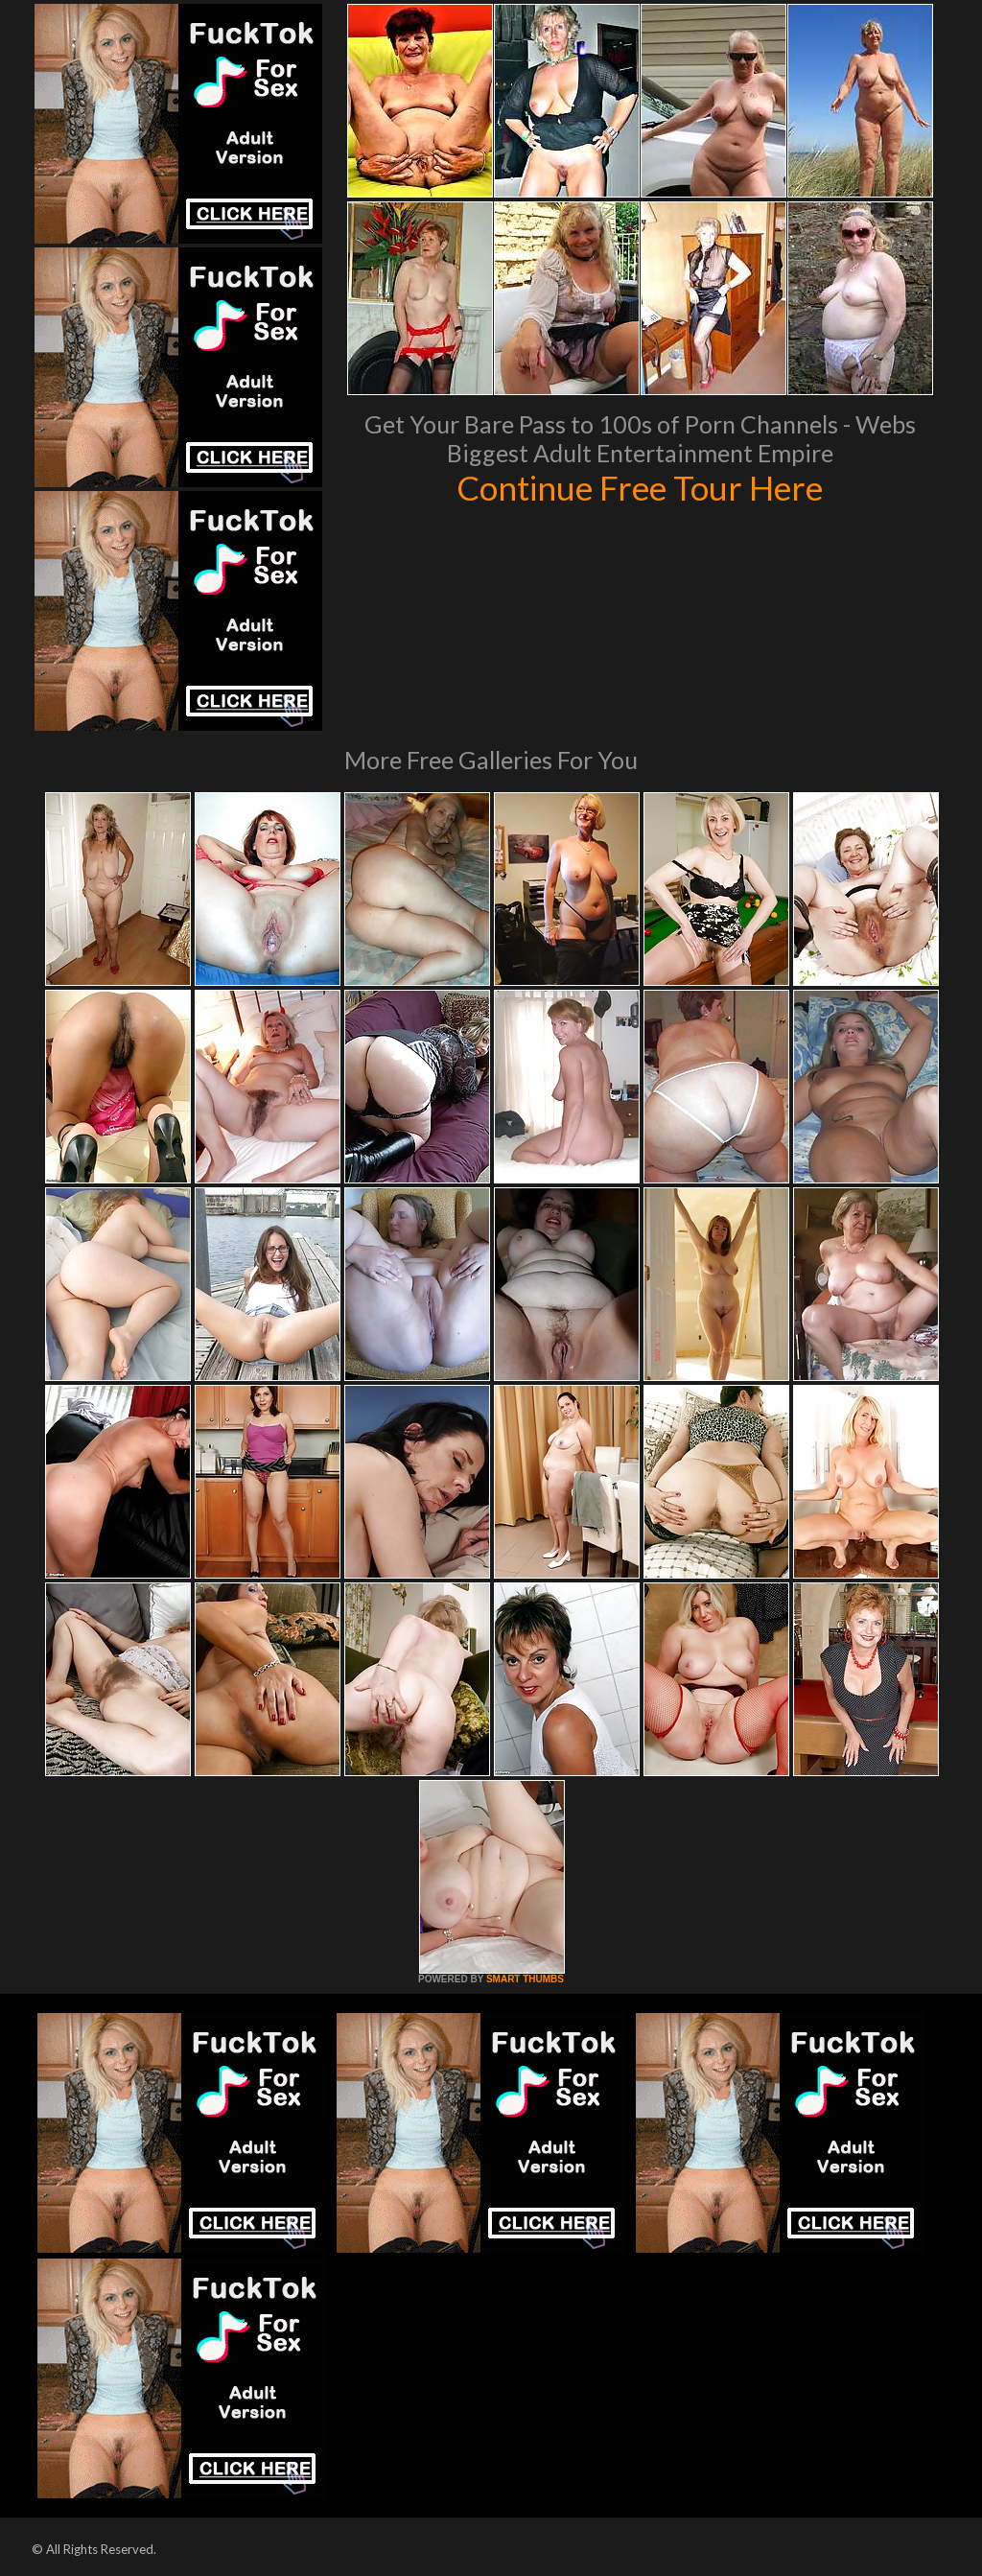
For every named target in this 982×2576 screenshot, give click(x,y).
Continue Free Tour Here (639, 487)
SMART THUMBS (525, 1979)
